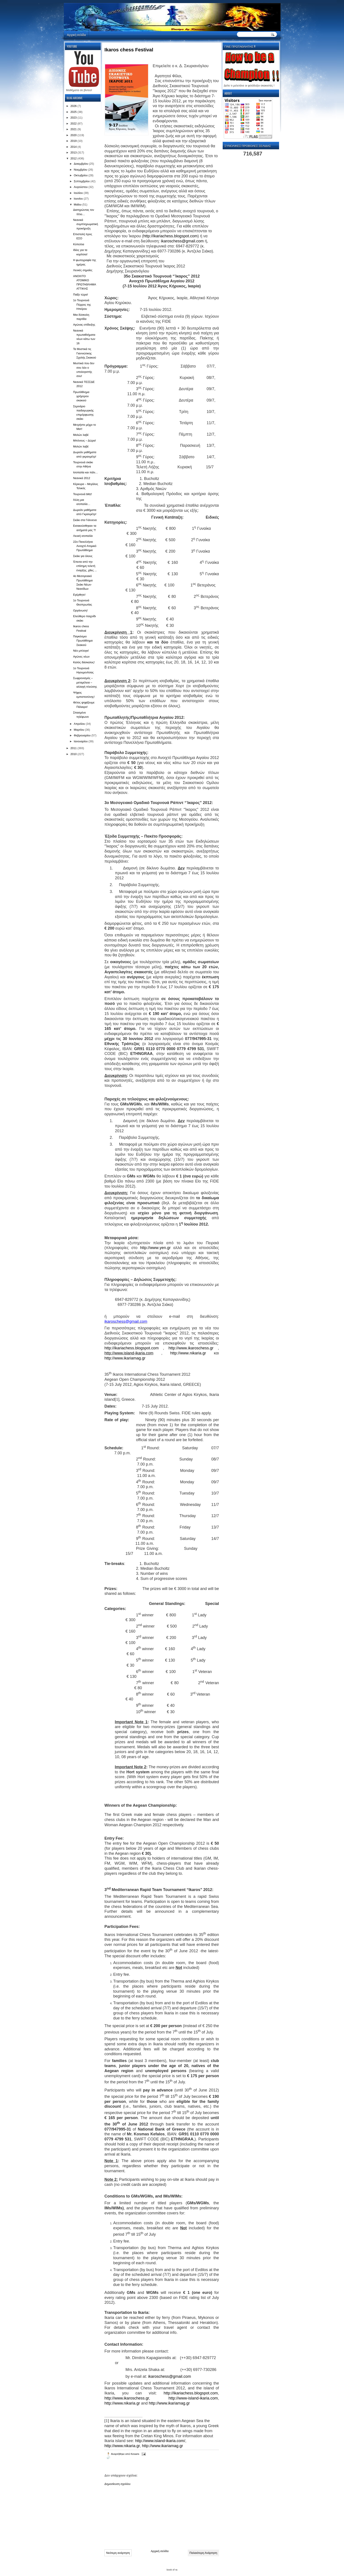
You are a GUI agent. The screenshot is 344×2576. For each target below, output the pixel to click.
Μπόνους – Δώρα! (84, 440)
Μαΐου (78, 204)
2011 (73, 748)
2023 (73, 117)
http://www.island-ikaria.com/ (160, 2441)
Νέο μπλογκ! (81, 650)
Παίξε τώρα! (80, 294)
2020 (73, 135)
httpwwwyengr (155, 1248)
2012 (73, 158)
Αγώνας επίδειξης (84, 324)
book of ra (172, 2569)
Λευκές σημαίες (82, 270)
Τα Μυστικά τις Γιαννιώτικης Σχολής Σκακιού (84, 353)
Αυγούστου (81, 187)
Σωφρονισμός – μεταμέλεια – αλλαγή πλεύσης (85, 682)
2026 (73, 106)
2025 (73, 112)
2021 (73, 129)
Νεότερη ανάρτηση (118, 2552)
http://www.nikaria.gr (122, 2403)
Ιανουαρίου (81, 741)
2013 (73, 152)
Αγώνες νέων (81, 656)
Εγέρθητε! (79, 594)
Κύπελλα (78, 244)
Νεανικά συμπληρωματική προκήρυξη (85, 224)
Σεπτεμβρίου (82, 181)
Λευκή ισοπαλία (83, 535)
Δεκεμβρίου (81, 163)
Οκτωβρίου (81, 175)
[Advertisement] (137, 2515)
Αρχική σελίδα (76, 34)
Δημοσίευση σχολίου (117, 2484)
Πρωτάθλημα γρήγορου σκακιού (81, 396)
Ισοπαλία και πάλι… (85, 472)
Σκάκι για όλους (82, 556)
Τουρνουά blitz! (82, 494)
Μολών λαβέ (81, 434)
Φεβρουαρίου (82, 735)
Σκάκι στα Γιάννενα (85, 520)
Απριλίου (80, 723)
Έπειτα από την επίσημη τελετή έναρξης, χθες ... (85, 566)
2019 (73, 140)
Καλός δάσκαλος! (84, 662)
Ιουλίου (79, 193)
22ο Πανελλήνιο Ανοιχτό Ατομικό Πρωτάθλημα (84, 546)
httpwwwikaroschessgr (190, 1348)
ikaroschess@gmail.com (169, 2376)
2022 (73, 123)
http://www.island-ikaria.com (128, 1353)
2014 (73, 146)
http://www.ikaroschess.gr (126, 2398)
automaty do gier (72, 1)
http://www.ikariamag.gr (124, 1358)
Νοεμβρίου (81, 169)
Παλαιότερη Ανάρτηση (203, 2552)
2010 (73, 754)
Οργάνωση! (80, 610)
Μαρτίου (79, 729)
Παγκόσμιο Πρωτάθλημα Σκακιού (83, 641)
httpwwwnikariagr (188, 1353)
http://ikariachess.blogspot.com (131, 1348)
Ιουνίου (79, 198)
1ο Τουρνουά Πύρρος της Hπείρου (82, 304)
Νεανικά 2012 (81, 478)
